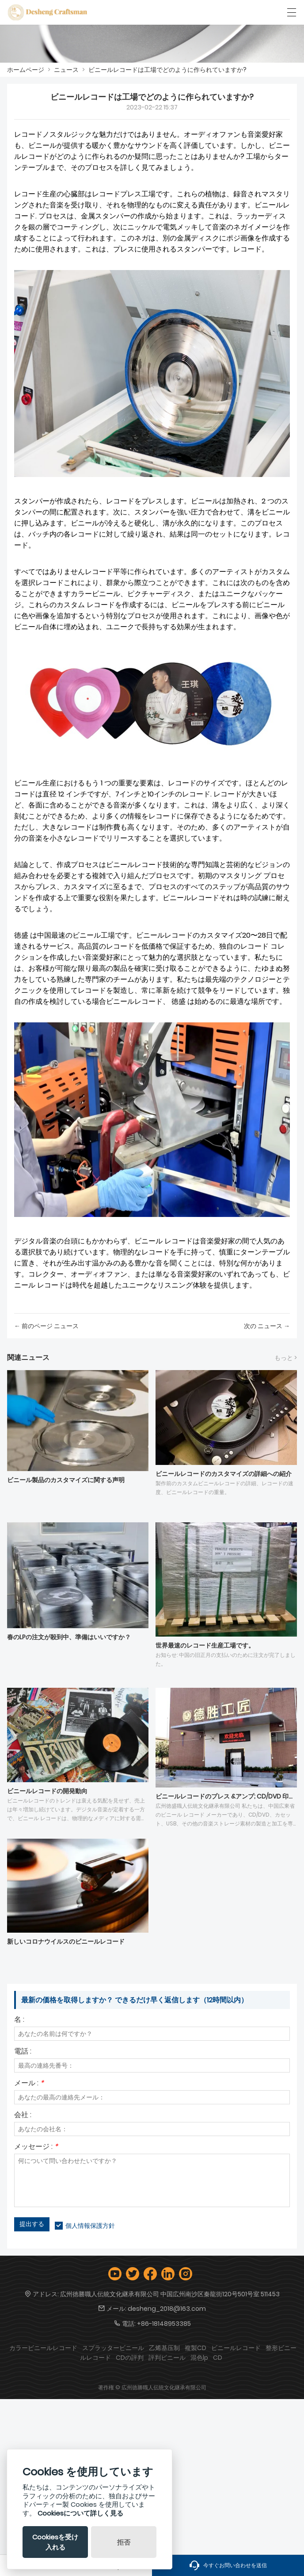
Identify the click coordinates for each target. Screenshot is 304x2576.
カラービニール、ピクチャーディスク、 (134, 594)
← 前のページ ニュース (46, 1326)
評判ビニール (167, 2357)
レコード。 (251, 249)
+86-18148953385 (164, 2323)
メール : (29, 2084)
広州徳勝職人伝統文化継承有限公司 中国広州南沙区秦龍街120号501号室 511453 (170, 2294)
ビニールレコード (134, 865)
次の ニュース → (267, 1326)
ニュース (66, 69)
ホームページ (25, 69)
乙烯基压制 (164, 2347)
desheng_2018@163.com (167, 2308)
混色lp (199, 2357)
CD (217, 2357)
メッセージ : (36, 2147)
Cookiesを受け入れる (55, 2542)
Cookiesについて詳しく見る (80, 2513)
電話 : (22, 2052)
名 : (19, 2020)
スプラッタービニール (113, 2347)
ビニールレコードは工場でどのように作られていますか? (167, 69)
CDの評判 (130, 2357)
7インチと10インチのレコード (162, 794)
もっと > (285, 1357)
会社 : (22, 2115)
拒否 (123, 2542)
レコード (28, 134)
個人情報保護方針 (90, 2225)
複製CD (195, 2347)
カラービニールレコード (43, 2347)
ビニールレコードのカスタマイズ (189, 935)
